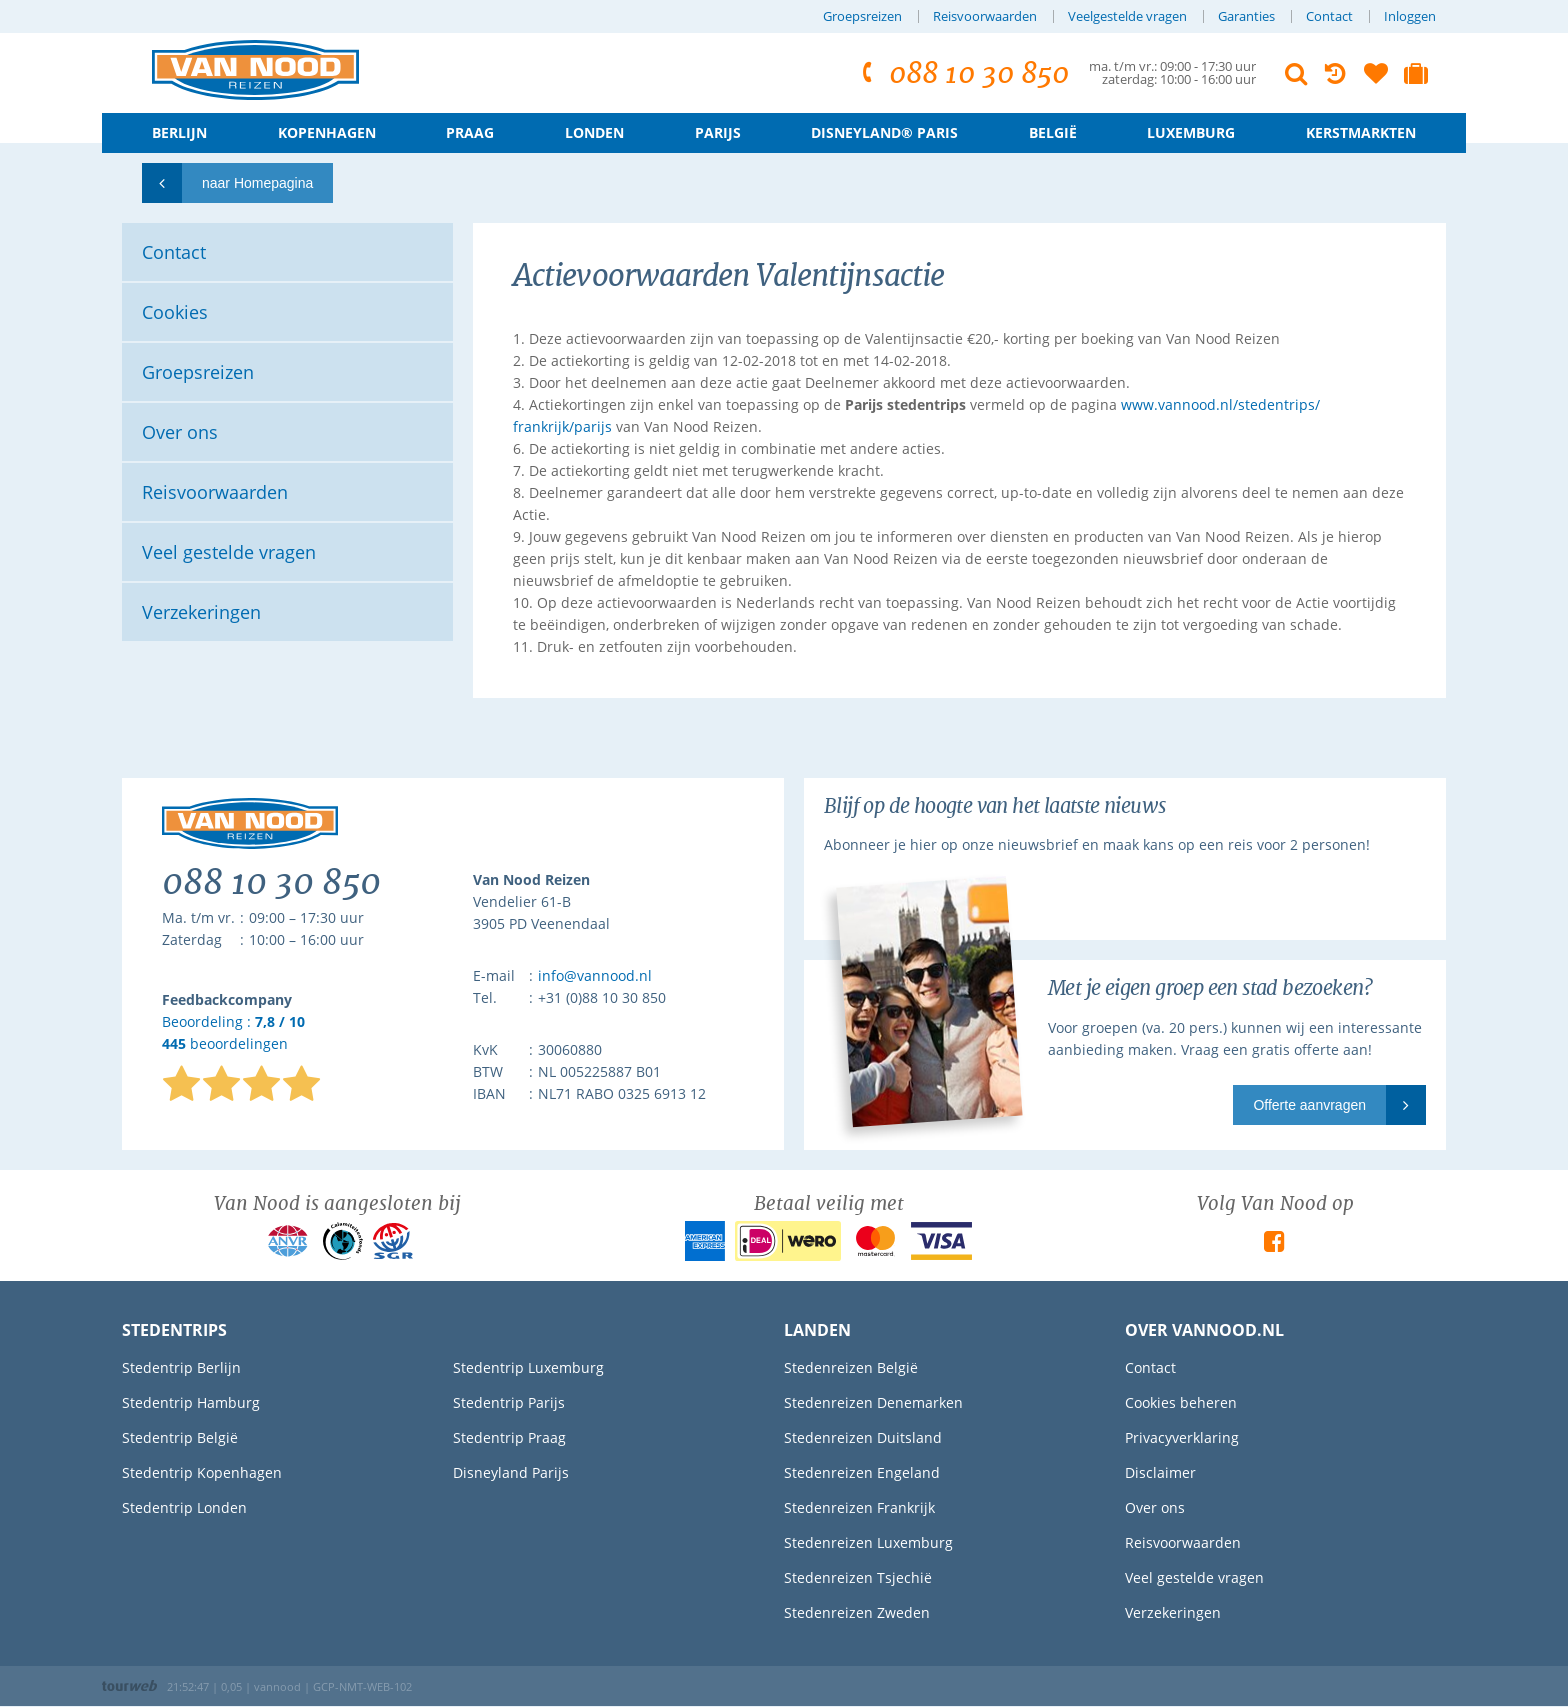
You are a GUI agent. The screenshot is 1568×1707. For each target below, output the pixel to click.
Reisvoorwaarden (985, 16)
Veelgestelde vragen (1127, 16)
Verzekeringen (1173, 1612)
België (1053, 132)
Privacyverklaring (1182, 1437)
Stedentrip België (180, 1437)
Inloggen (1410, 16)
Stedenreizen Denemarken (873, 1402)
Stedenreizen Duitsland (863, 1437)
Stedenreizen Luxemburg (868, 1542)
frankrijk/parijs (562, 426)
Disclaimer (1160, 1472)
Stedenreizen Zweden (857, 1612)
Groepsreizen (862, 16)
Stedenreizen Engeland (862, 1472)
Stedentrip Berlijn (181, 1367)
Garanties (1246, 16)
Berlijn (179, 132)
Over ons (1155, 1507)
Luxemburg (1191, 132)
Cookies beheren (1181, 1402)
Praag (470, 132)
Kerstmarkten (1361, 132)
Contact (1329, 16)
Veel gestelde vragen (1194, 1577)
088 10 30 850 (962, 73)
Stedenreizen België (851, 1367)
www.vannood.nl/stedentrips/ (1220, 404)
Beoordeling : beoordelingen (233, 1033)
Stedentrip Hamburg (191, 1402)
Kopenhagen (327, 132)
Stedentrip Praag (509, 1437)
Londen (594, 132)
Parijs (718, 132)
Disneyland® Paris (884, 132)
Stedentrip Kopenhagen (202, 1472)
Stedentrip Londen (184, 1507)
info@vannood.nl (595, 975)
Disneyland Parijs (511, 1472)
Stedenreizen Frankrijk (859, 1507)
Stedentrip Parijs (509, 1402)
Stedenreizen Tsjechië (858, 1577)
